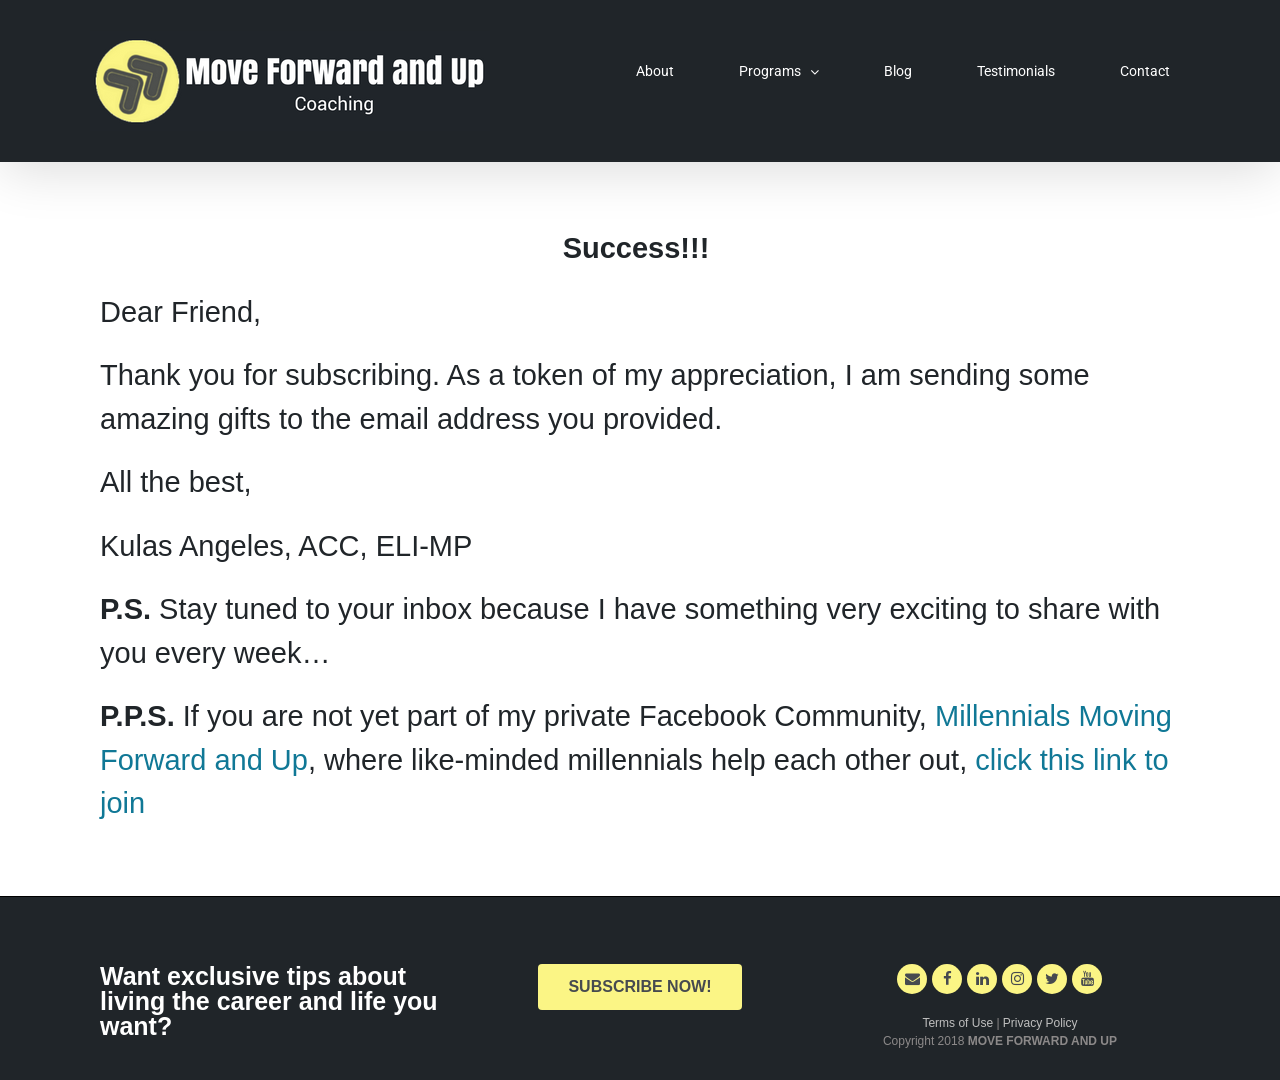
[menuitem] (667, 71)
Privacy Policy (1040, 1023)
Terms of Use (959, 1023)
